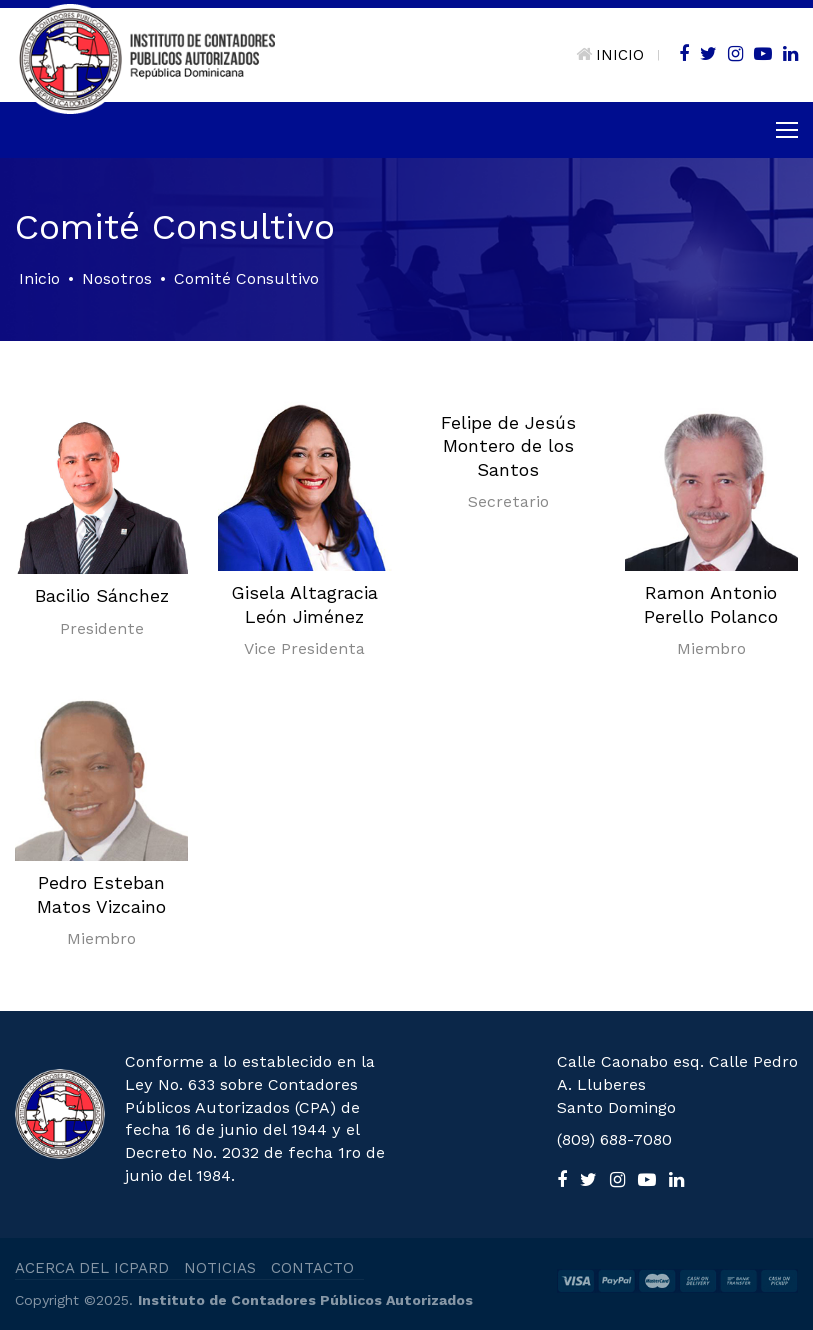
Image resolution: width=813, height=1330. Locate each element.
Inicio (39, 278)
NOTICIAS (220, 1268)
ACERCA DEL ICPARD (92, 1268)
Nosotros (117, 278)
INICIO (610, 55)
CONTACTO (312, 1268)
